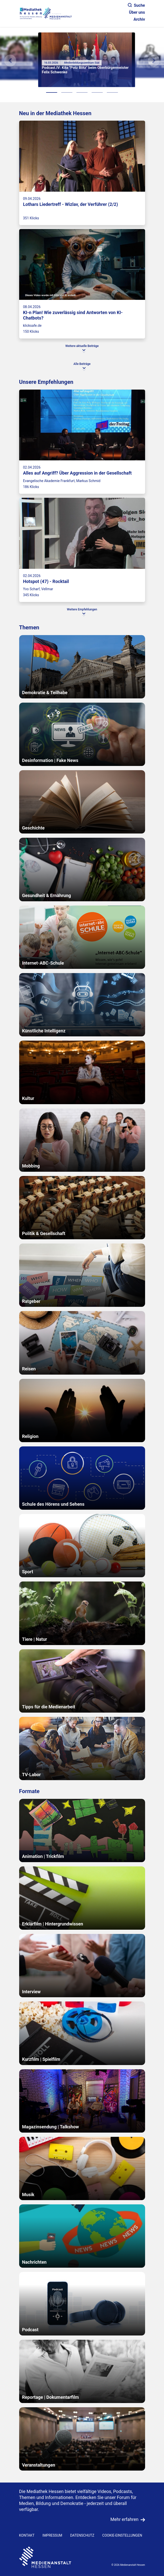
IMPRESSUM (52, 2535)
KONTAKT (27, 2535)
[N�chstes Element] (154, 61)
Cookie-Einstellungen (122, 2535)
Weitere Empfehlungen (82, 609)
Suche (136, 5)
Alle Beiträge (81, 364)
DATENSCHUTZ (82, 2535)
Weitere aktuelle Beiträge (82, 346)
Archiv (139, 19)
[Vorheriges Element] (10, 61)
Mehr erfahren (124, 2519)
